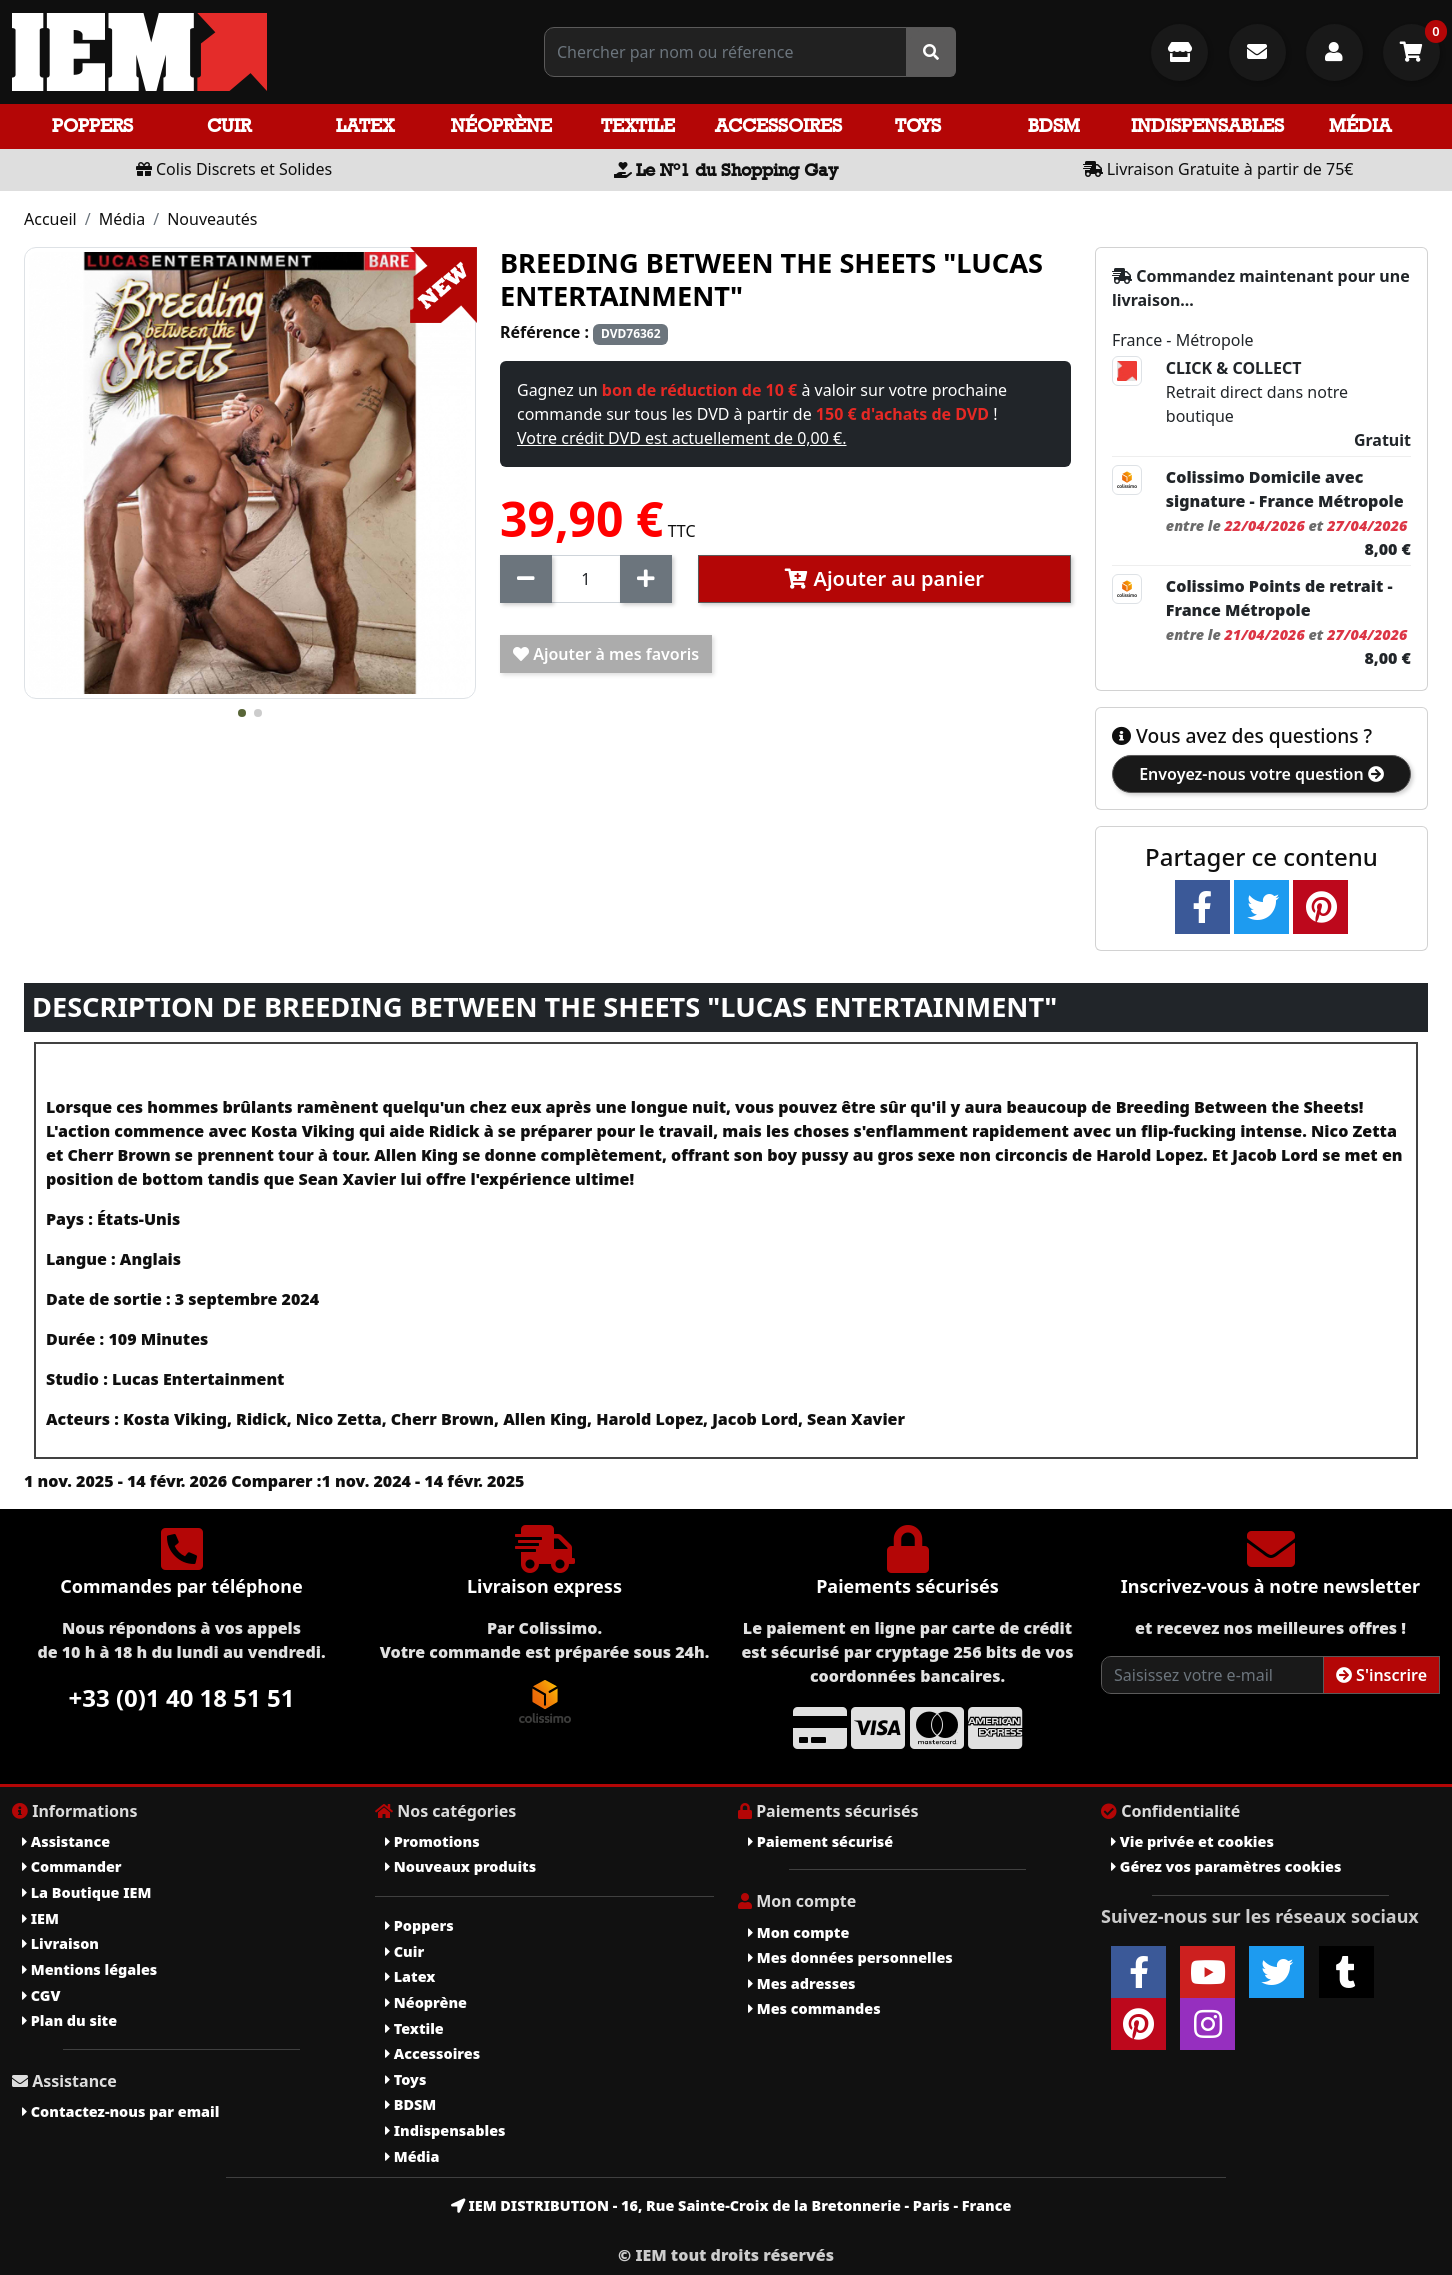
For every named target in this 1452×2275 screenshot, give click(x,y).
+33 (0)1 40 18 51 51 (182, 1697)
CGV (41, 1995)
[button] (242, 713)
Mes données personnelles (850, 1957)
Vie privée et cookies (1192, 1841)
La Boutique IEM (86, 1892)
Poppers (92, 125)
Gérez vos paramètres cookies (1226, 1866)
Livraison (60, 1943)
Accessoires (778, 125)
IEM (40, 1918)
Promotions (432, 1841)
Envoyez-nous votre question (1261, 774)
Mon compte (798, 1932)
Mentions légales (89, 1969)
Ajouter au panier (884, 578)
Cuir (229, 125)
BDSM (1054, 125)
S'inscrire (1381, 1675)
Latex (365, 125)
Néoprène (501, 125)
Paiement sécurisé (820, 1841)
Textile (638, 125)
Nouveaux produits (460, 1866)
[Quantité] (586, 579)
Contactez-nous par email (120, 2111)
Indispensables (1207, 125)
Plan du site (69, 2020)
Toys (918, 125)
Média (1360, 125)
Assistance (66, 1841)
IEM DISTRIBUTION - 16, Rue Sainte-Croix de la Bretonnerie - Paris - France (731, 2205)
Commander (72, 1866)
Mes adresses (802, 1983)
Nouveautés (212, 219)
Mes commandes (814, 2008)
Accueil (50, 219)
